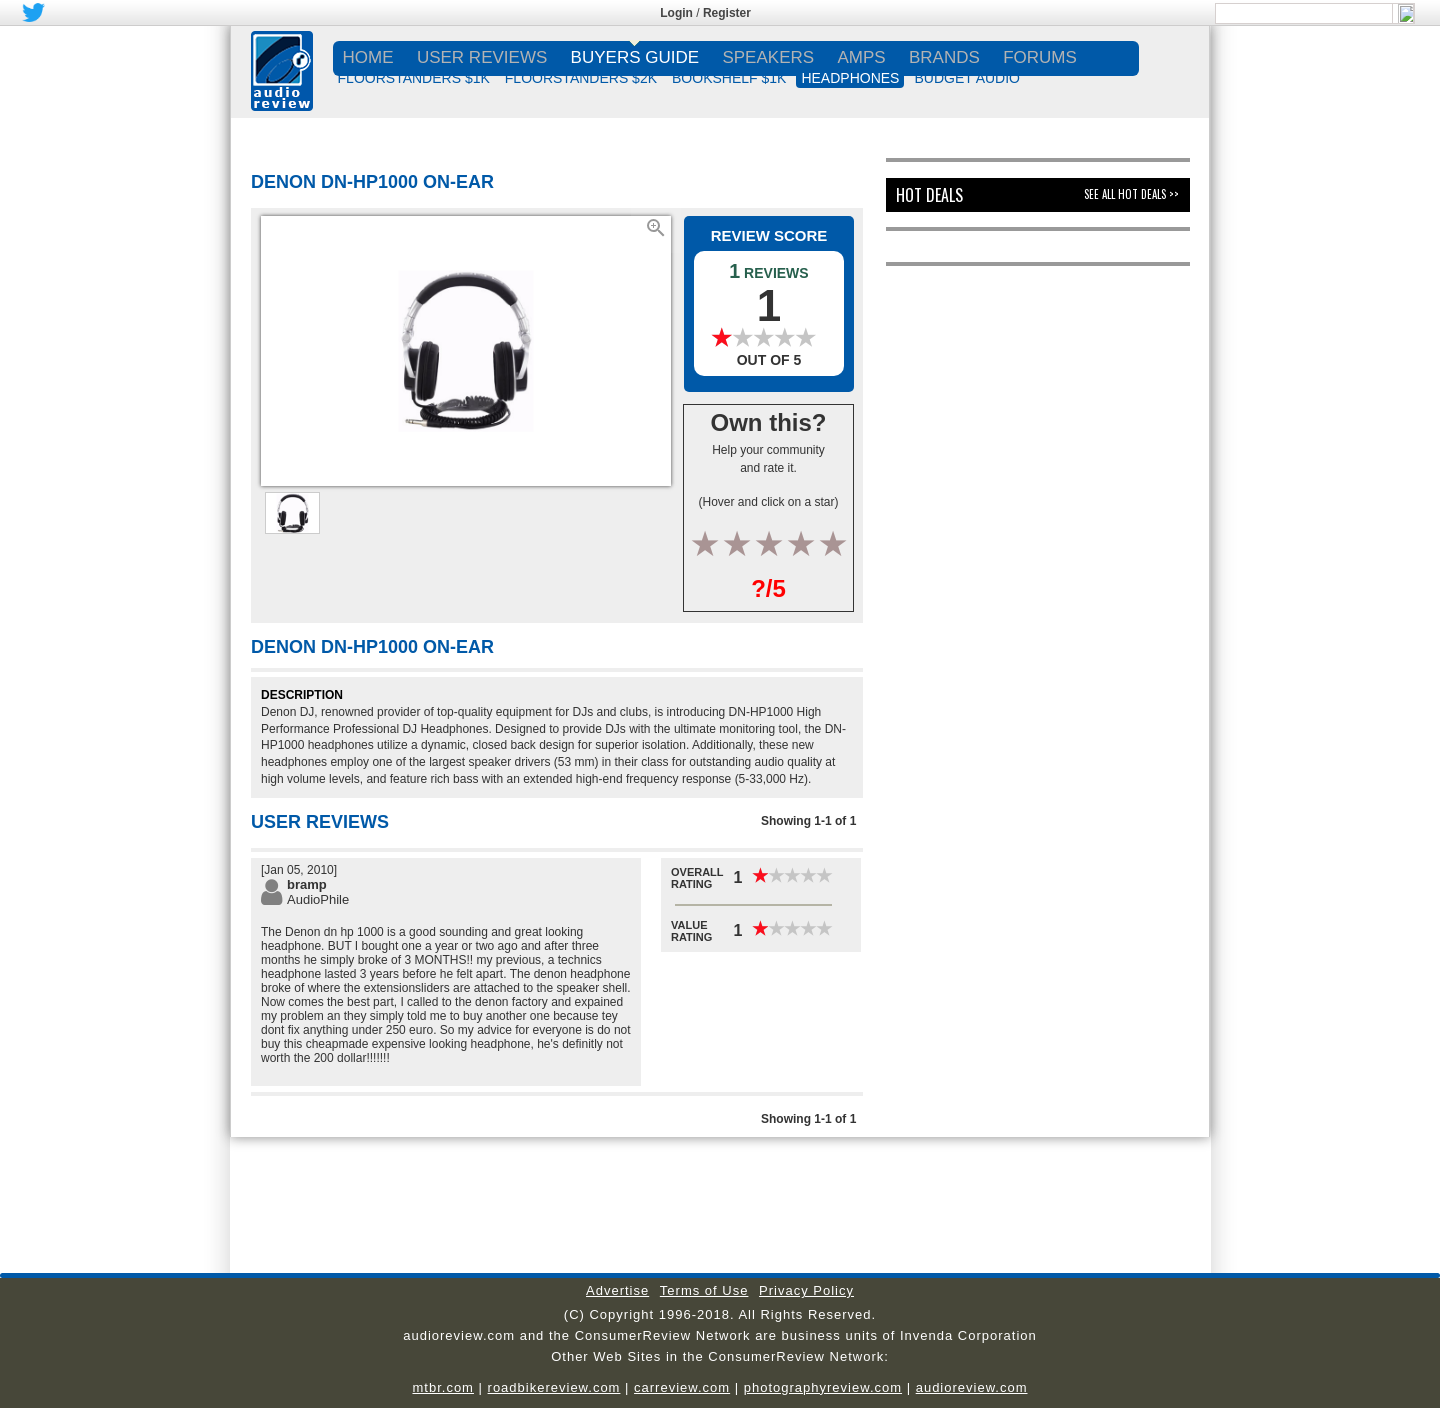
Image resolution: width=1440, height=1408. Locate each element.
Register (727, 13)
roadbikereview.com (554, 1387)
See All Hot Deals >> (1131, 194)
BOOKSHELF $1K (729, 78)
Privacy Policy (806, 1290)
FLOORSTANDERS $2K (581, 78)
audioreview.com (972, 1387)
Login (676, 13)
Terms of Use (704, 1290)
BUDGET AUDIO (967, 78)
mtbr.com (442, 1387)
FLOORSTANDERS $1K (414, 78)
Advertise (617, 1290)
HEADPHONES (850, 78)
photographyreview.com (823, 1387)
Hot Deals (929, 195)
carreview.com (682, 1387)
